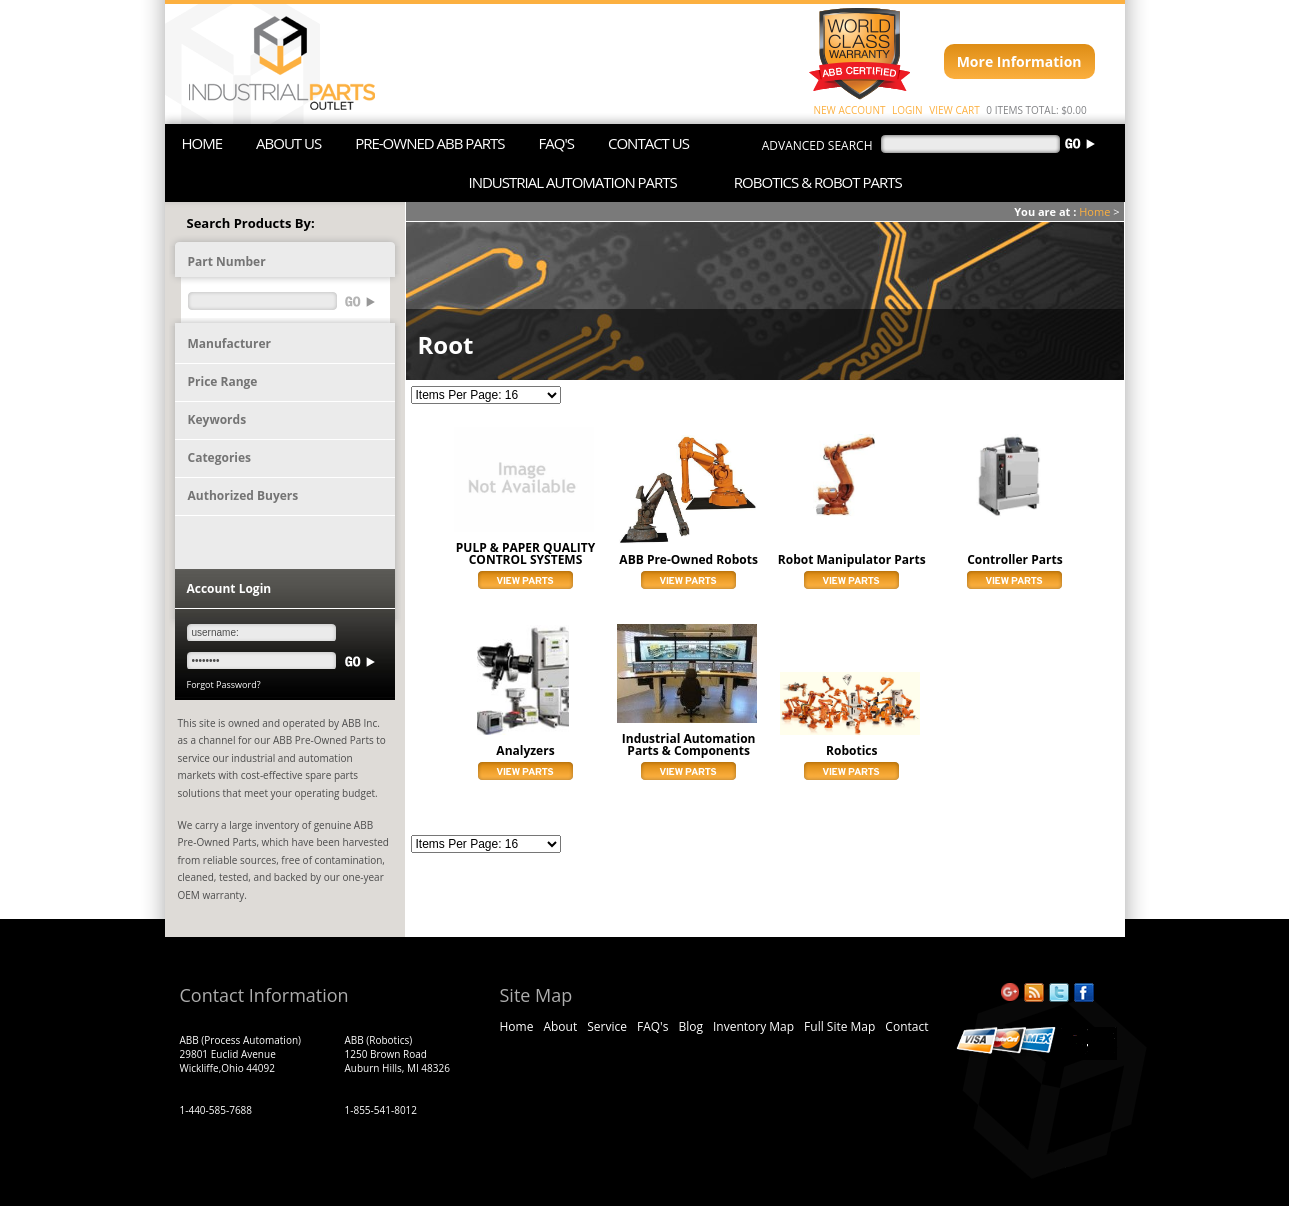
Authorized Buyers (243, 495)
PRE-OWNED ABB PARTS (429, 143)
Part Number (227, 261)
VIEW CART (954, 110)
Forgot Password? (224, 684)
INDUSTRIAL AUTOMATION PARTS (573, 182)
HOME (202, 143)
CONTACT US (648, 143)
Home (1094, 211)
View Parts (525, 580)
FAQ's (652, 1026)
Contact (906, 1026)
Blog (690, 1026)
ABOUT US (288, 143)
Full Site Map (839, 1026)
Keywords (217, 419)
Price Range (223, 381)
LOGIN (907, 110)
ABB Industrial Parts (272, 64)
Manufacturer (229, 343)
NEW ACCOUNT (850, 110)
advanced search (817, 145)
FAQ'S (556, 143)
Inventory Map (753, 1026)
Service (607, 1026)
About (560, 1026)
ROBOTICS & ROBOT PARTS (818, 182)
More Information (1019, 61)
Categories (220, 457)
